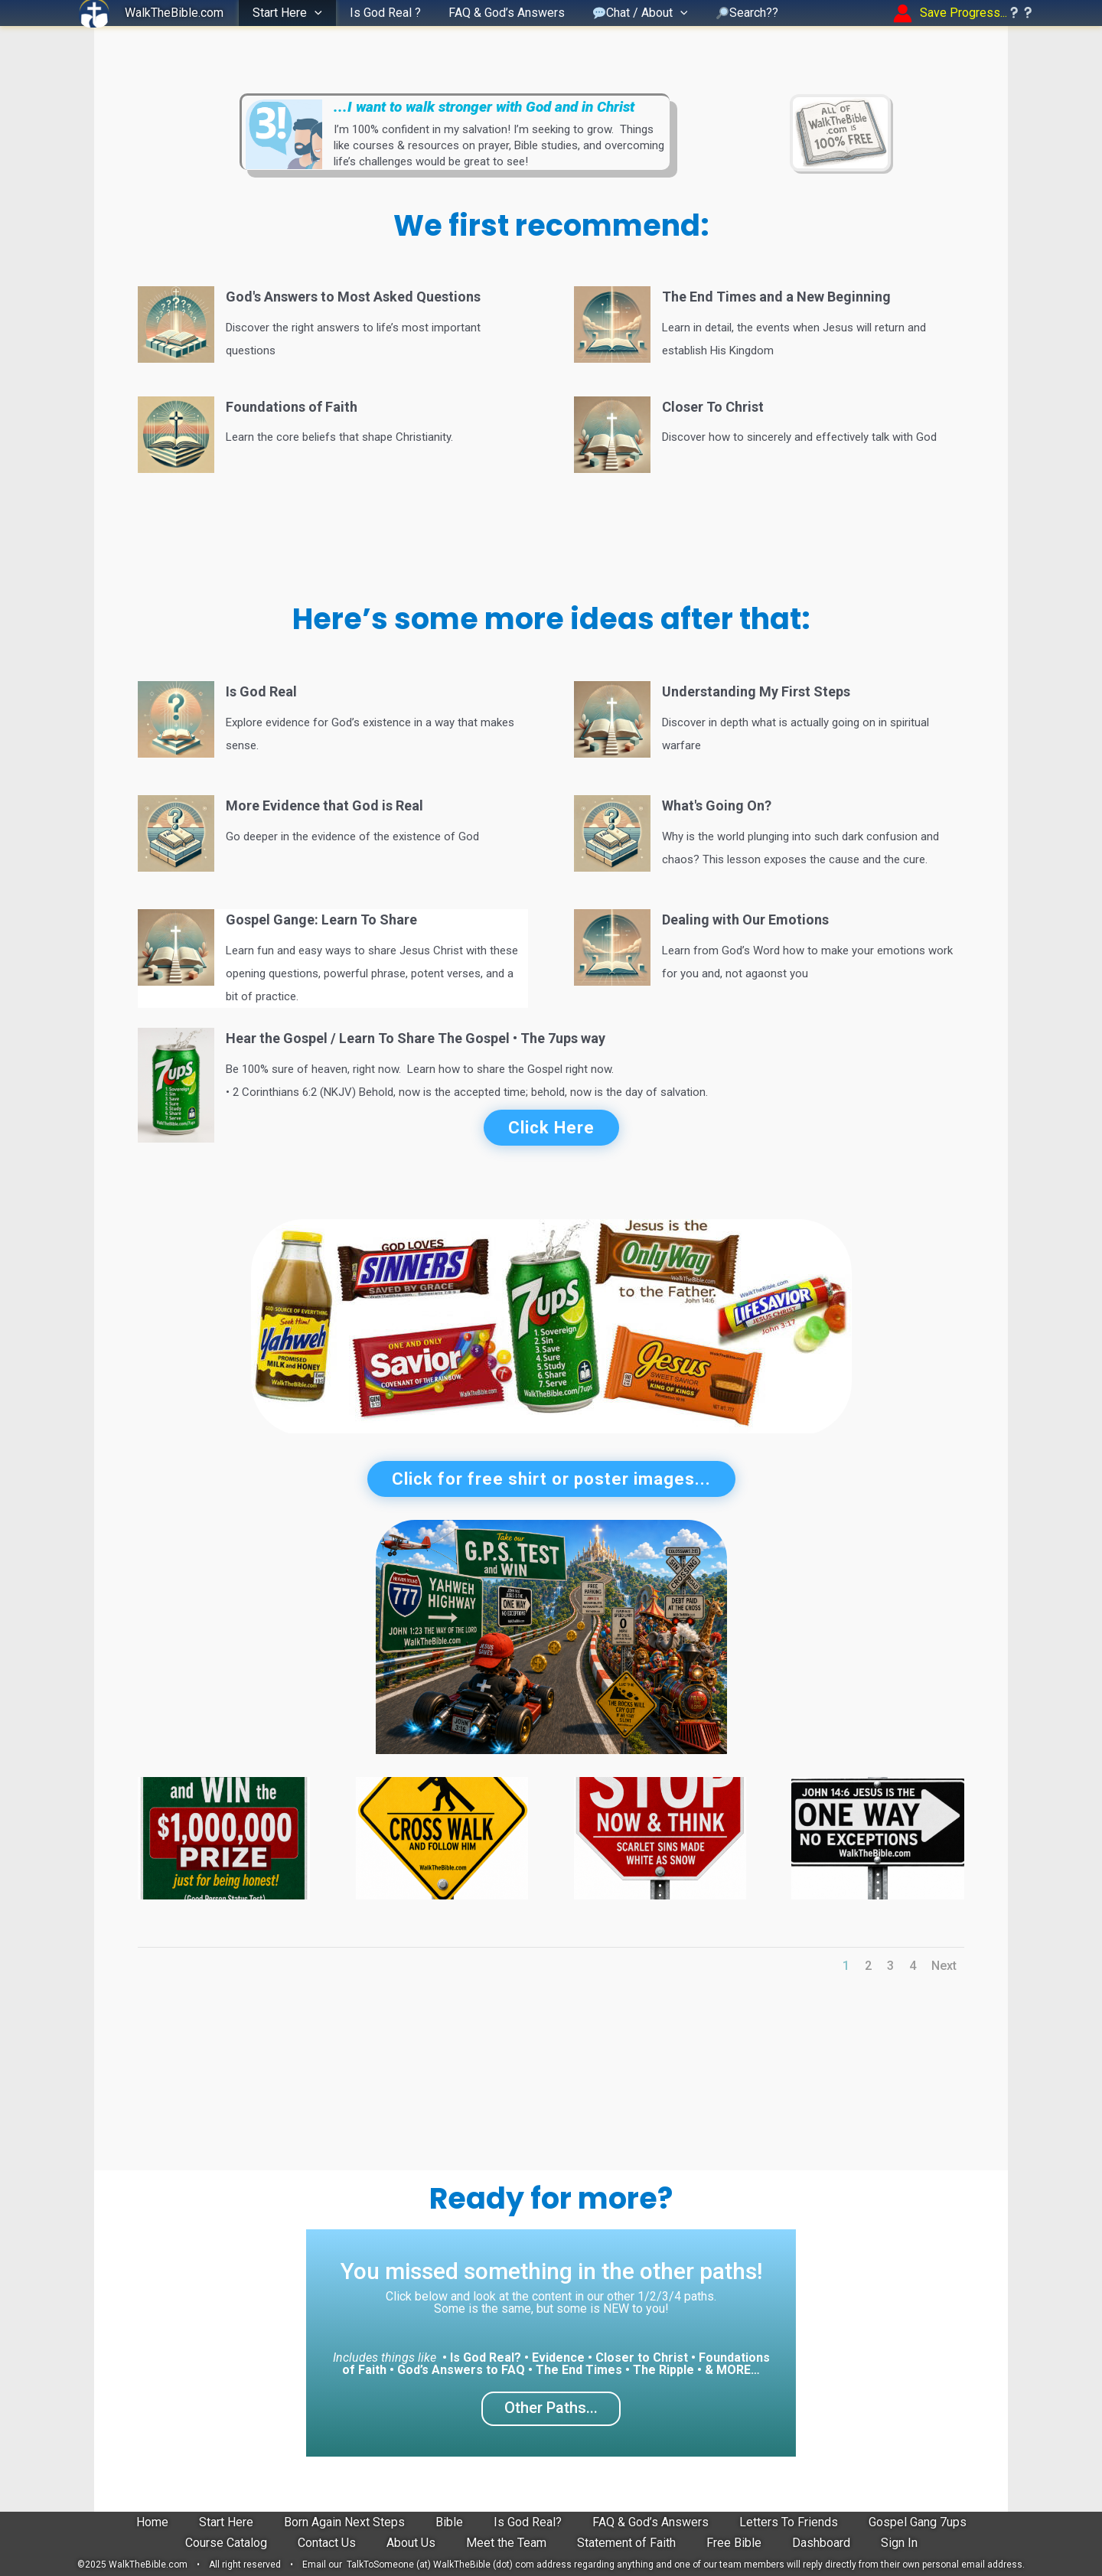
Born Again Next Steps (344, 2522)
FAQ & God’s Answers (499, 12)
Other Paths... (551, 2407)
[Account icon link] (964, 12)
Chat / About (629, 13)
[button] (313, 13)
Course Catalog (226, 2542)
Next (944, 1965)
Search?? (734, 12)
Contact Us (327, 2542)
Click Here (551, 1127)
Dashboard (821, 2542)
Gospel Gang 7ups (918, 2522)
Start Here (286, 13)
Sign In (899, 2542)
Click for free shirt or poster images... (551, 1479)
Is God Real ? (380, 12)
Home (152, 2522)
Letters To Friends (788, 2522)
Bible (449, 2522)
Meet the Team (506, 2542)
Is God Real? (528, 2522)
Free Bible (733, 2542)
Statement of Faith (626, 2542)
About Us (410, 2542)
